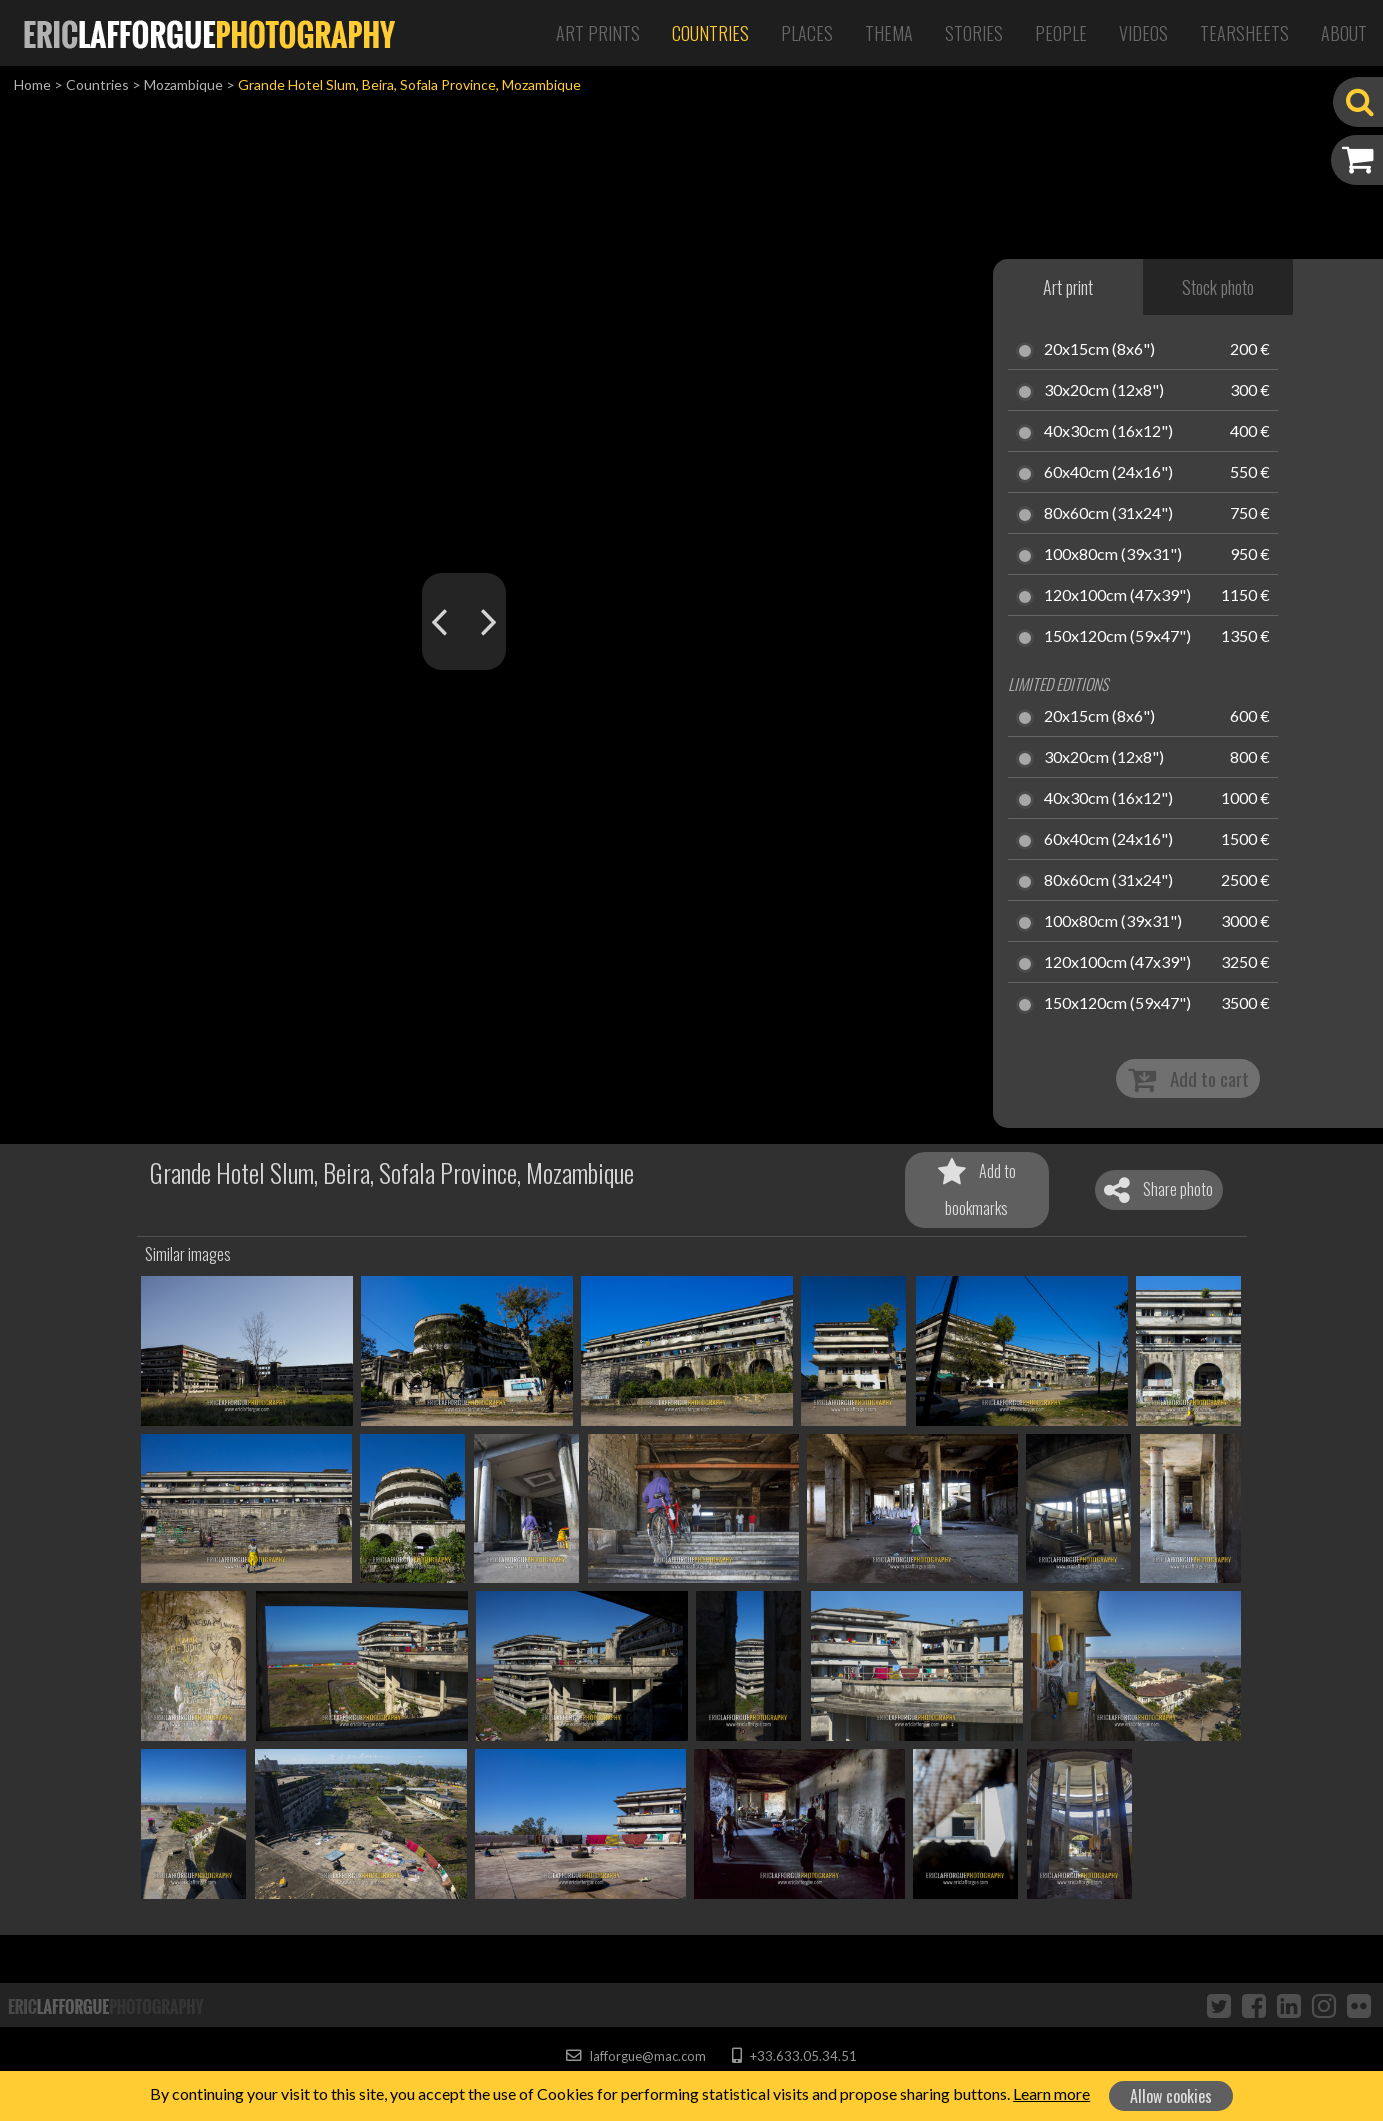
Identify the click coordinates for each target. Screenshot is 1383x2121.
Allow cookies (1171, 2096)
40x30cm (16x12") (1108, 432)
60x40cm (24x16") (1108, 473)
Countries (710, 33)
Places (807, 33)
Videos (1143, 33)
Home (32, 84)
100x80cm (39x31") (1113, 555)
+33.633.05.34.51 (794, 2056)
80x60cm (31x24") (1108, 514)
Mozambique (183, 84)
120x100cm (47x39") (1117, 596)
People (1061, 33)
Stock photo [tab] (1218, 287)
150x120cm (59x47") (1117, 637)
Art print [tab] (1068, 287)
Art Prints (598, 33)
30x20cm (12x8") (1104, 391)
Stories (974, 33)
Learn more (1051, 2093)
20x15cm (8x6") (1099, 350)
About (1344, 33)
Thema (889, 33)
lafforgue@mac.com (636, 2056)
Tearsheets (1244, 33)
